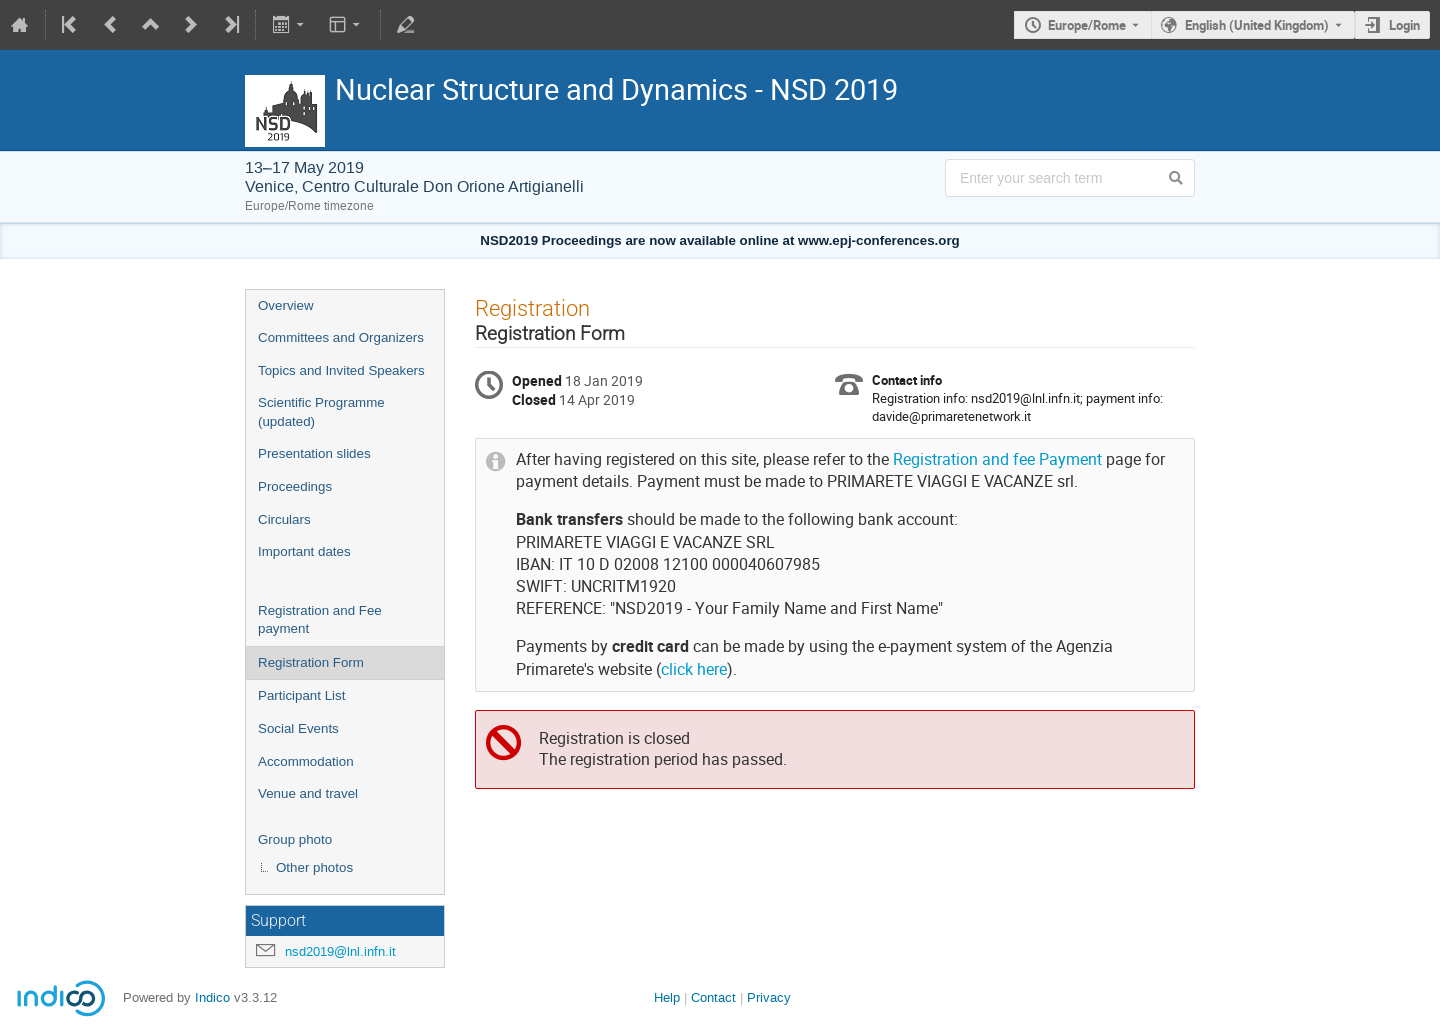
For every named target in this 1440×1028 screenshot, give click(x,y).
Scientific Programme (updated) (321, 412)
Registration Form (311, 662)
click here (694, 669)
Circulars (284, 519)
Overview (286, 305)
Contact (713, 997)
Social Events (298, 728)
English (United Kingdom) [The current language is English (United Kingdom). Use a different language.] (1257, 25)
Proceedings (295, 486)
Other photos (314, 867)
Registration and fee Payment (997, 459)
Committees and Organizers (341, 337)
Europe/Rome (1087, 25)
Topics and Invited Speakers (341, 370)
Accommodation (306, 761)
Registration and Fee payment (320, 620)
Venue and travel (308, 793)
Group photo (295, 839)
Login (1404, 25)
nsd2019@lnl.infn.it (340, 951)
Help (667, 997)
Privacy (769, 997)
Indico (212, 997)
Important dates (304, 551)
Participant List (301, 695)
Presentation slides (314, 453)
